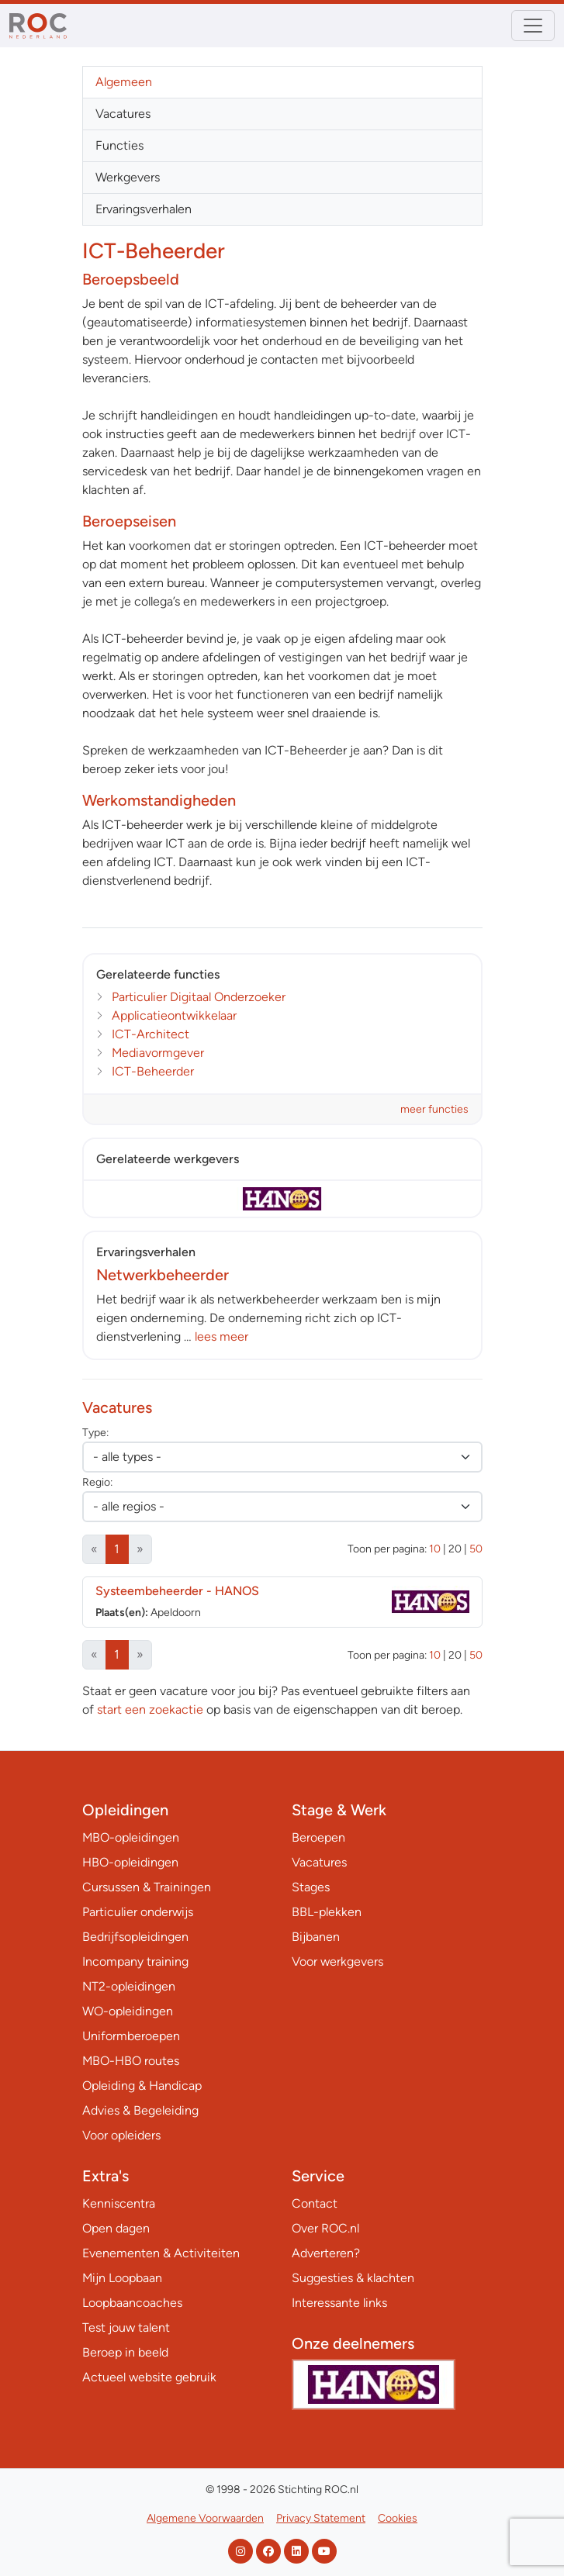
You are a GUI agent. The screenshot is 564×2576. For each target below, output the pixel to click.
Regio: (97, 1482)
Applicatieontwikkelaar (174, 1015)
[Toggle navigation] (533, 25)
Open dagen (116, 2228)
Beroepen (318, 1837)
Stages (311, 1887)
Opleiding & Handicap (142, 2085)
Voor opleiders (121, 2135)
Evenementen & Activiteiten (161, 2253)
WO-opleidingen (127, 2011)
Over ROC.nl (325, 2228)
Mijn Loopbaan (122, 2277)
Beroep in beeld (125, 2352)
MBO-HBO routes (130, 2060)
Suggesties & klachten (353, 2277)
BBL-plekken (327, 1911)
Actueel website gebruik (149, 2377)
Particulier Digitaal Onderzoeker (198, 996)
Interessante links (339, 2302)
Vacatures (123, 113)
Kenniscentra (118, 2203)
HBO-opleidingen (130, 1862)
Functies (119, 145)
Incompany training (135, 1961)
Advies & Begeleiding (140, 2110)
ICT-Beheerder (153, 1071)
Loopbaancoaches (132, 2302)
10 (435, 1549)
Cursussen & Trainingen (146, 1887)
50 (476, 1549)
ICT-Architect (150, 1034)
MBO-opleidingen (130, 1837)
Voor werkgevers (337, 1961)
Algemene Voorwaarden (205, 2518)
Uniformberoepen (131, 2036)
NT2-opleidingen (128, 1986)
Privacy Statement (320, 2518)
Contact (314, 2203)
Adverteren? (326, 2253)
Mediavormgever (158, 1052)
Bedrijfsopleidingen (135, 1936)
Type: (95, 1432)
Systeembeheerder (177, 1590)
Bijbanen (316, 1936)
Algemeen (123, 81)
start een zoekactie (150, 1709)
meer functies (434, 1109)
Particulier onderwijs (137, 1911)
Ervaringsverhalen (143, 209)
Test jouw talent (126, 2327)
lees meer (221, 1336)
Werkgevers (127, 177)
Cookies (397, 2518)
